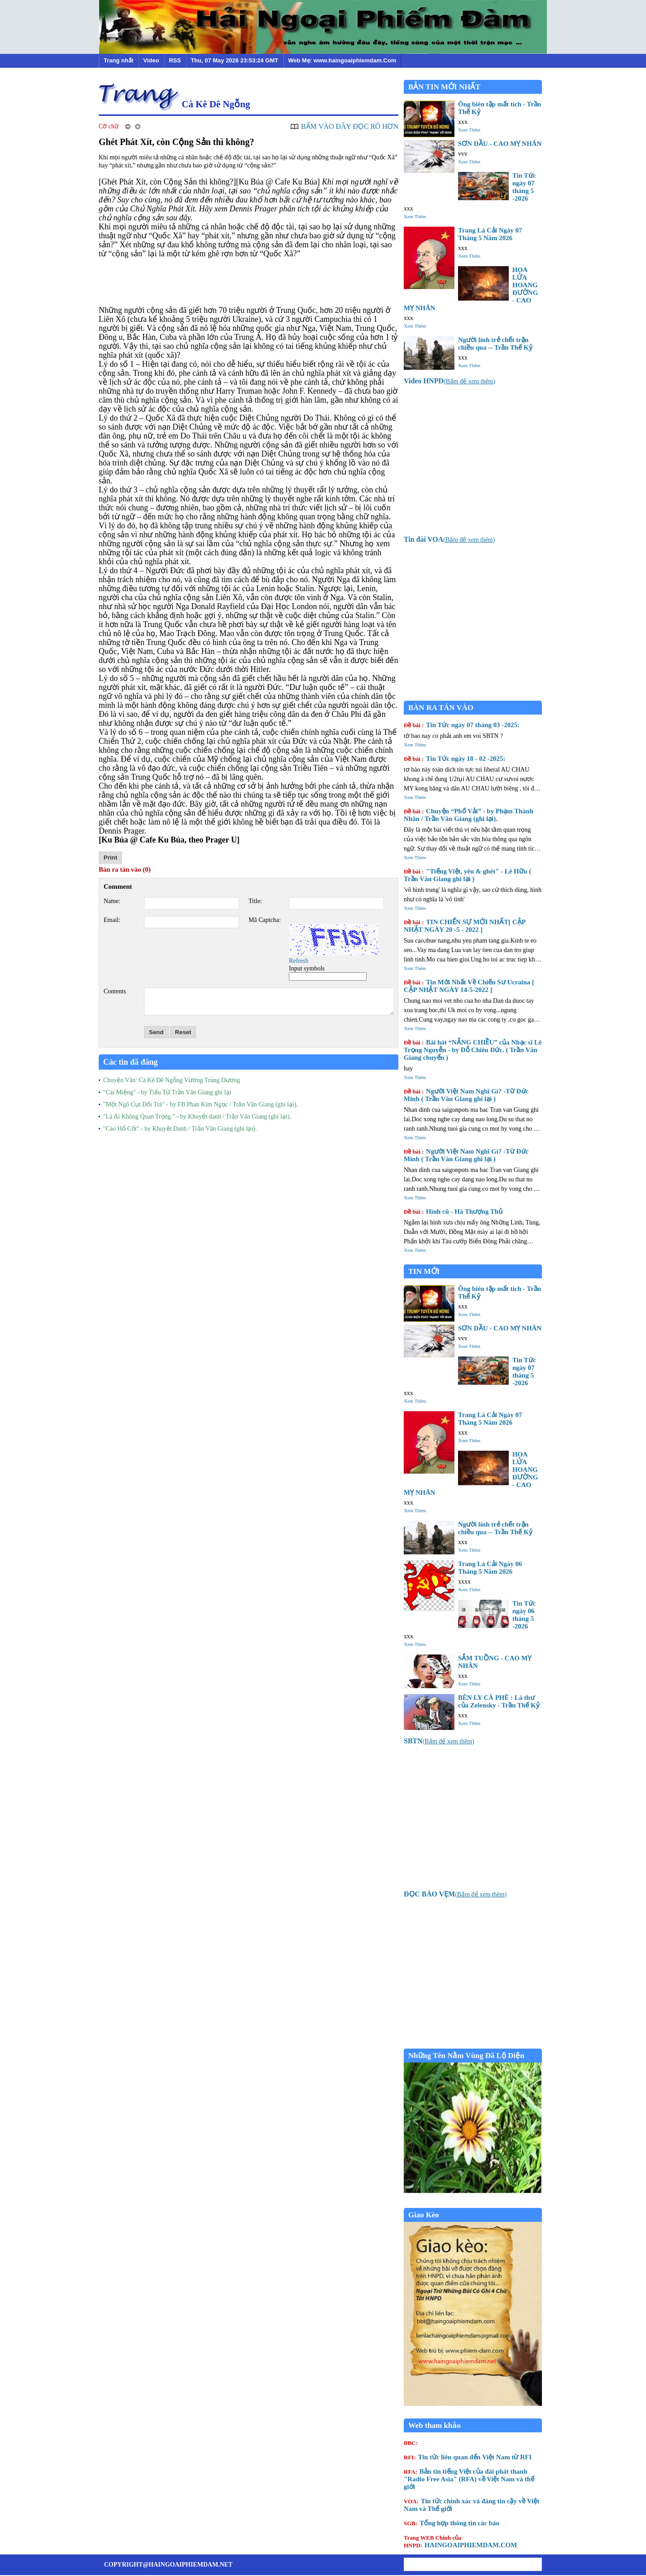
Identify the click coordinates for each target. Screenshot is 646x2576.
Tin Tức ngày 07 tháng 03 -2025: (461, 724)
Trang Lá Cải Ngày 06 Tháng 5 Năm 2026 (490, 1567)
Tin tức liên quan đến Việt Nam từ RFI (468, 2457)
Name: (112, 901)
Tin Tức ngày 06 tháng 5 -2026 (524, 1615)
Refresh (299, 960)
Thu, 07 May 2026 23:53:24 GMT (234, 60)
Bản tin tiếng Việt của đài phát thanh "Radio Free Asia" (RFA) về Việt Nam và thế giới (469, 2479)
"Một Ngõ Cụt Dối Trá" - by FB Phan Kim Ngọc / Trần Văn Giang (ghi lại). (200, 1104)
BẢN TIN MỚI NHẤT (444, 87)
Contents (115, 991)
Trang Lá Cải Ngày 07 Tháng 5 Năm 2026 (490, 234)
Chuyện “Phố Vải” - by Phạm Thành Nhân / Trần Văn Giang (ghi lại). (468, 814)
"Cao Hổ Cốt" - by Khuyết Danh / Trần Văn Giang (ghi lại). (180, 1128)
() (449, 381)
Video (151, 60)
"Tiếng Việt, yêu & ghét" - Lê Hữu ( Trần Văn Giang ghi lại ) (467, 875)
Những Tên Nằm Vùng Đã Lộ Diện (466, 2055)
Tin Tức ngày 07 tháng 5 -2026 (524, 187)
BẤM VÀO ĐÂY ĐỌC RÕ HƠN (349, 126)
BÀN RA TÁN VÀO (440, 707)
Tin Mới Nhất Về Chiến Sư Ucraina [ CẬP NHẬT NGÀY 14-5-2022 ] (469, 986)
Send (156, 1032)
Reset (183, 1032)
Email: (112, 920)
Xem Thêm (469, 129)
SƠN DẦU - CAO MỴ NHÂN (499, 143)
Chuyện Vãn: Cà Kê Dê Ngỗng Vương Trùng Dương (171, 1080)
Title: (255, 901)
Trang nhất (118, 60)
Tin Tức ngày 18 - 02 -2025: (455, 758)
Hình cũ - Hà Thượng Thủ (453, 1211)
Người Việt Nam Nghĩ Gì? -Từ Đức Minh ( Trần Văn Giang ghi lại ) (466, 1095)
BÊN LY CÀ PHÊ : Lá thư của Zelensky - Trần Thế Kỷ (499, 1701)
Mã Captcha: (265, 920)
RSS (175, 60)
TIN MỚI (424, 1271)
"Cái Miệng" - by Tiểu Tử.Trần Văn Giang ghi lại (167, 1092)
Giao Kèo (423, 2215)
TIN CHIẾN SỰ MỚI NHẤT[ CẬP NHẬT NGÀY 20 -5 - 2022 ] (464, 925)
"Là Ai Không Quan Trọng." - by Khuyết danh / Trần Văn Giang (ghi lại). (197, 1116)
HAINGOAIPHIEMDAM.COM (460, 2541)
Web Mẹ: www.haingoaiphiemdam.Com (342, 60)
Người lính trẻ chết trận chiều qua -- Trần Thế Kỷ (495, 343)
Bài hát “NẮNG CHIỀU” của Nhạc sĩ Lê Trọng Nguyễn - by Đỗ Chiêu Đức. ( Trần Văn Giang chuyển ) (472, 1050)
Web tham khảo (434, 2425)
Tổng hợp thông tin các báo (451, 2523)
